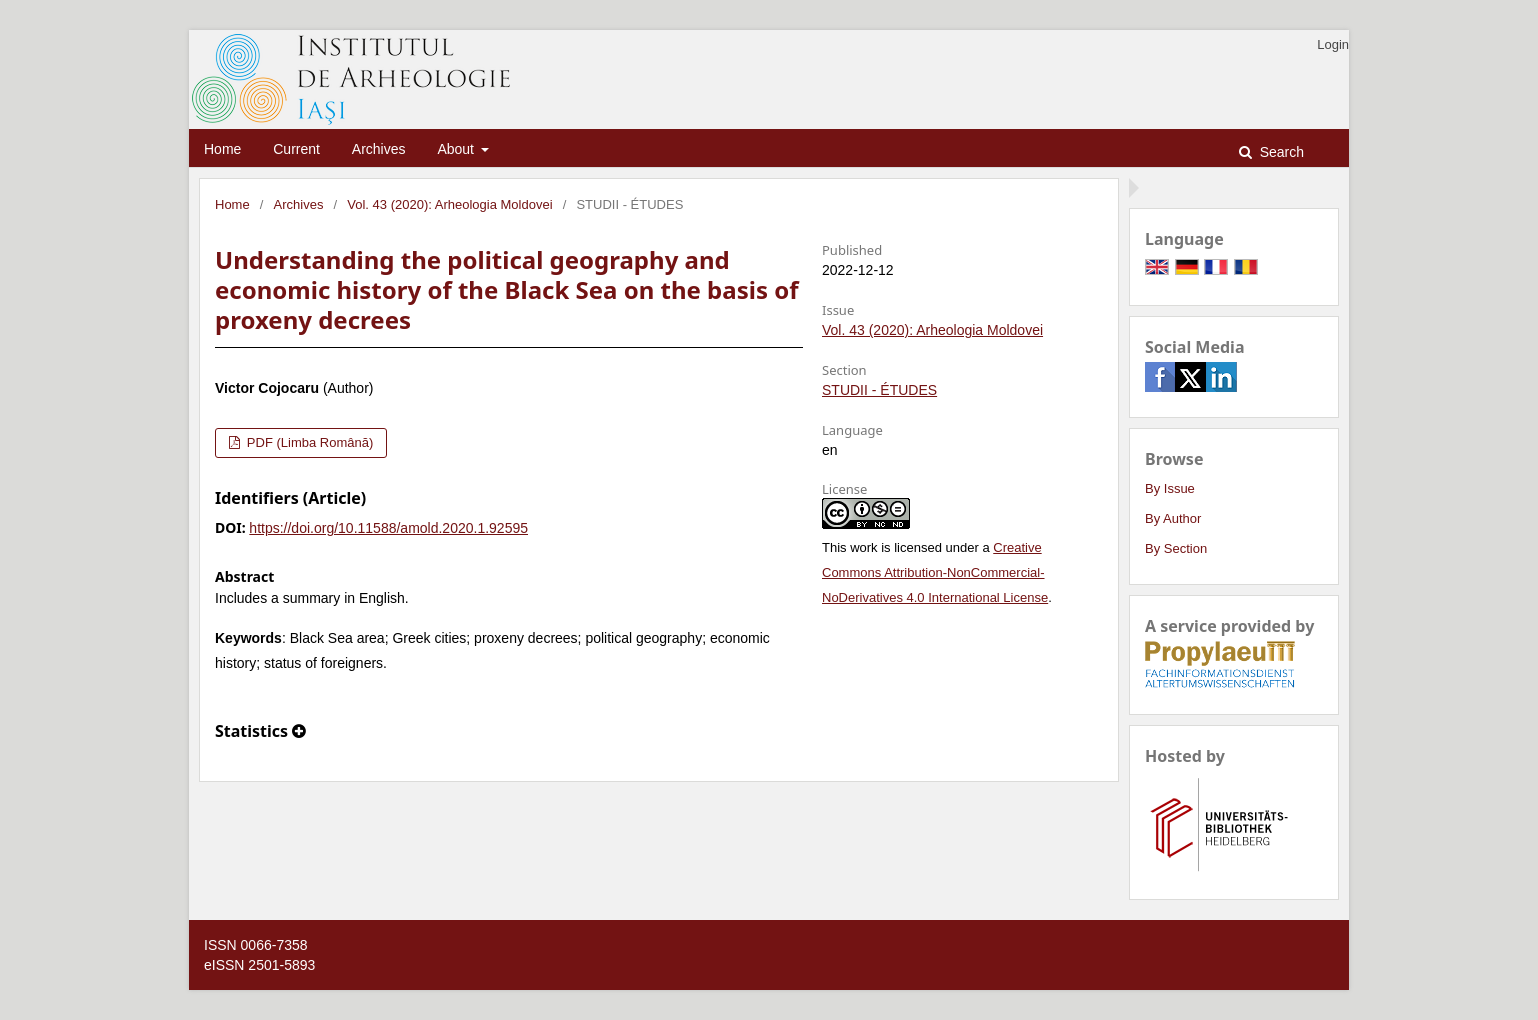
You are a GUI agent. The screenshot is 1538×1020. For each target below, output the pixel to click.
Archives (379, 149)
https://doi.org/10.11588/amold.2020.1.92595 (388, 528)
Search (1280, 152)
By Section (1176, 548)
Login (1333, 44)
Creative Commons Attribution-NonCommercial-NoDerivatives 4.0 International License (935, 572)
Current (296, 149)
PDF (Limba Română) (308, 442)
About (457, 149)
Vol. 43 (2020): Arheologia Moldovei (449, 204)
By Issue (1170, 488)
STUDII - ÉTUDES (879, 390)
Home (222, 149)
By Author (1173, 518)
